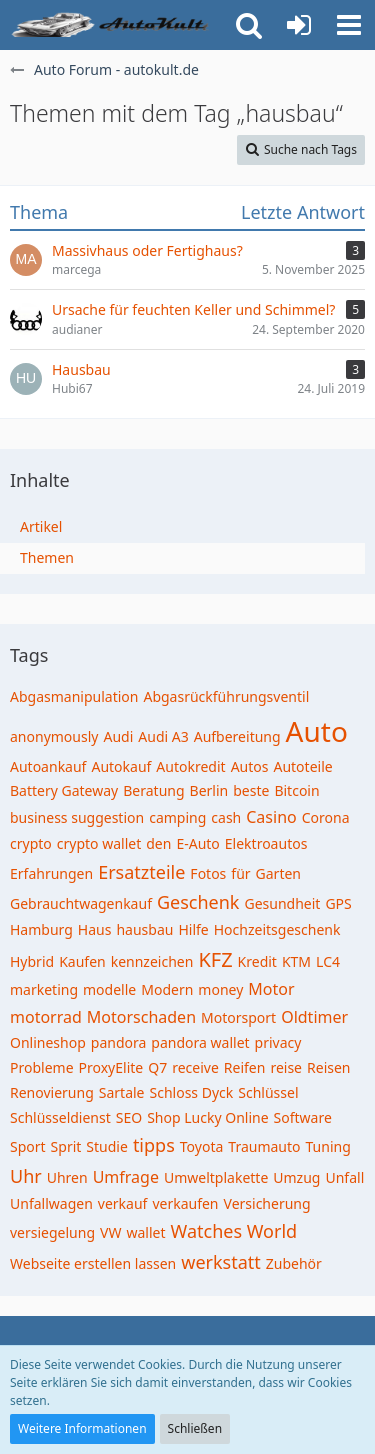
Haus (95, 929)
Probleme (42, 1067)
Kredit (257, 961)
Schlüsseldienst (60, 1117)
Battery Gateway (64, 790)
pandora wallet (200, 1042)
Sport (28, 1146)
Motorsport (238, 1017)
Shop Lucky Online (207, 1117)
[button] (349, 25)
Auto (317, 731)
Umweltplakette (216, 1177)
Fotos (208, 873)
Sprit (66, 1146)
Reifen (245, 1067)
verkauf (123, 1203)
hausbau (144, 929)
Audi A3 (163, 736)
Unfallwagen (51, 1203)
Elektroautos (266, 843)
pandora (119, 1042)
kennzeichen (152, 961)
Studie (107, 1146)
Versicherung (267, 1203)
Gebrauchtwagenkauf (81, 903)
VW (110, 1232)
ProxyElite (111, 1067)
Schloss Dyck (192, 1092)
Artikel (41, 526)
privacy (278, 1042)
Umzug (296, 1177)
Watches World (234, 1231)
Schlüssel (268, 1092)
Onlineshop (48, 1042)
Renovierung (52, 1092)
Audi (118, 736)
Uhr (26, 1176)
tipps (154, 1145)
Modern (167, 989)
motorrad (46, 1017)
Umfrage (126, 1177)
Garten (278, 873)
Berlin (209, 790)
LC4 (328, 961)
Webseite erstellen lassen (93, 1263)
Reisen (328, 1067)
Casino (271, 817)
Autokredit (190, 766)
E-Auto (197, 843)
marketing (44, 989)
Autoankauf (48, 766)
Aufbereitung (237, 736)
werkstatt (221, 1262)
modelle (109, 989)
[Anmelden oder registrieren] (299, 25)
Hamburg (41, 929)
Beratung (153, 790)
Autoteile (302, 766)
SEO (129, 1117)
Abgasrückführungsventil (226, 696)
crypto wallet (99, 843)
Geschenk (198, 902)
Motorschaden (141, 1017)
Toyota (202, 1146)
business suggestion (77, 817)
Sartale (122, 1092)
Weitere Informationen (82, 1428)
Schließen (195, 1428)
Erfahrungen (51, 873)
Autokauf (121, 766)
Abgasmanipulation (74, 696)
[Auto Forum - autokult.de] (112, 25)
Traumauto (264, 1146)
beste (251, 790)
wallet (145, 1232)
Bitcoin (296, 790)
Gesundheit (282, 903)
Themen (47, 557)
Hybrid (32, 961)
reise (286, 1067)
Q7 (157, 1067)
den (158, 843)
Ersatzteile (141, 872)
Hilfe (193, 929)
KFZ (215, 959)
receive (195, 1067)
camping (177, 817)
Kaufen (82, 961)
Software (303, 1117)
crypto (31, 843)
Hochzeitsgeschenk (277, 929)
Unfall (344, 1177)
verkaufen (185, 1203)
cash (226, 817)
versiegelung (52, 1232)
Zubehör (294, 1263)
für (240, 873)
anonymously (54, 736)
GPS (338, 903)
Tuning (328, 1146)
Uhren (67, 1177)
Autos (250, 766)
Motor (271, 989)
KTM (296, 961)
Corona (326, 817)
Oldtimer (314, 1017)
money (220, 989)
